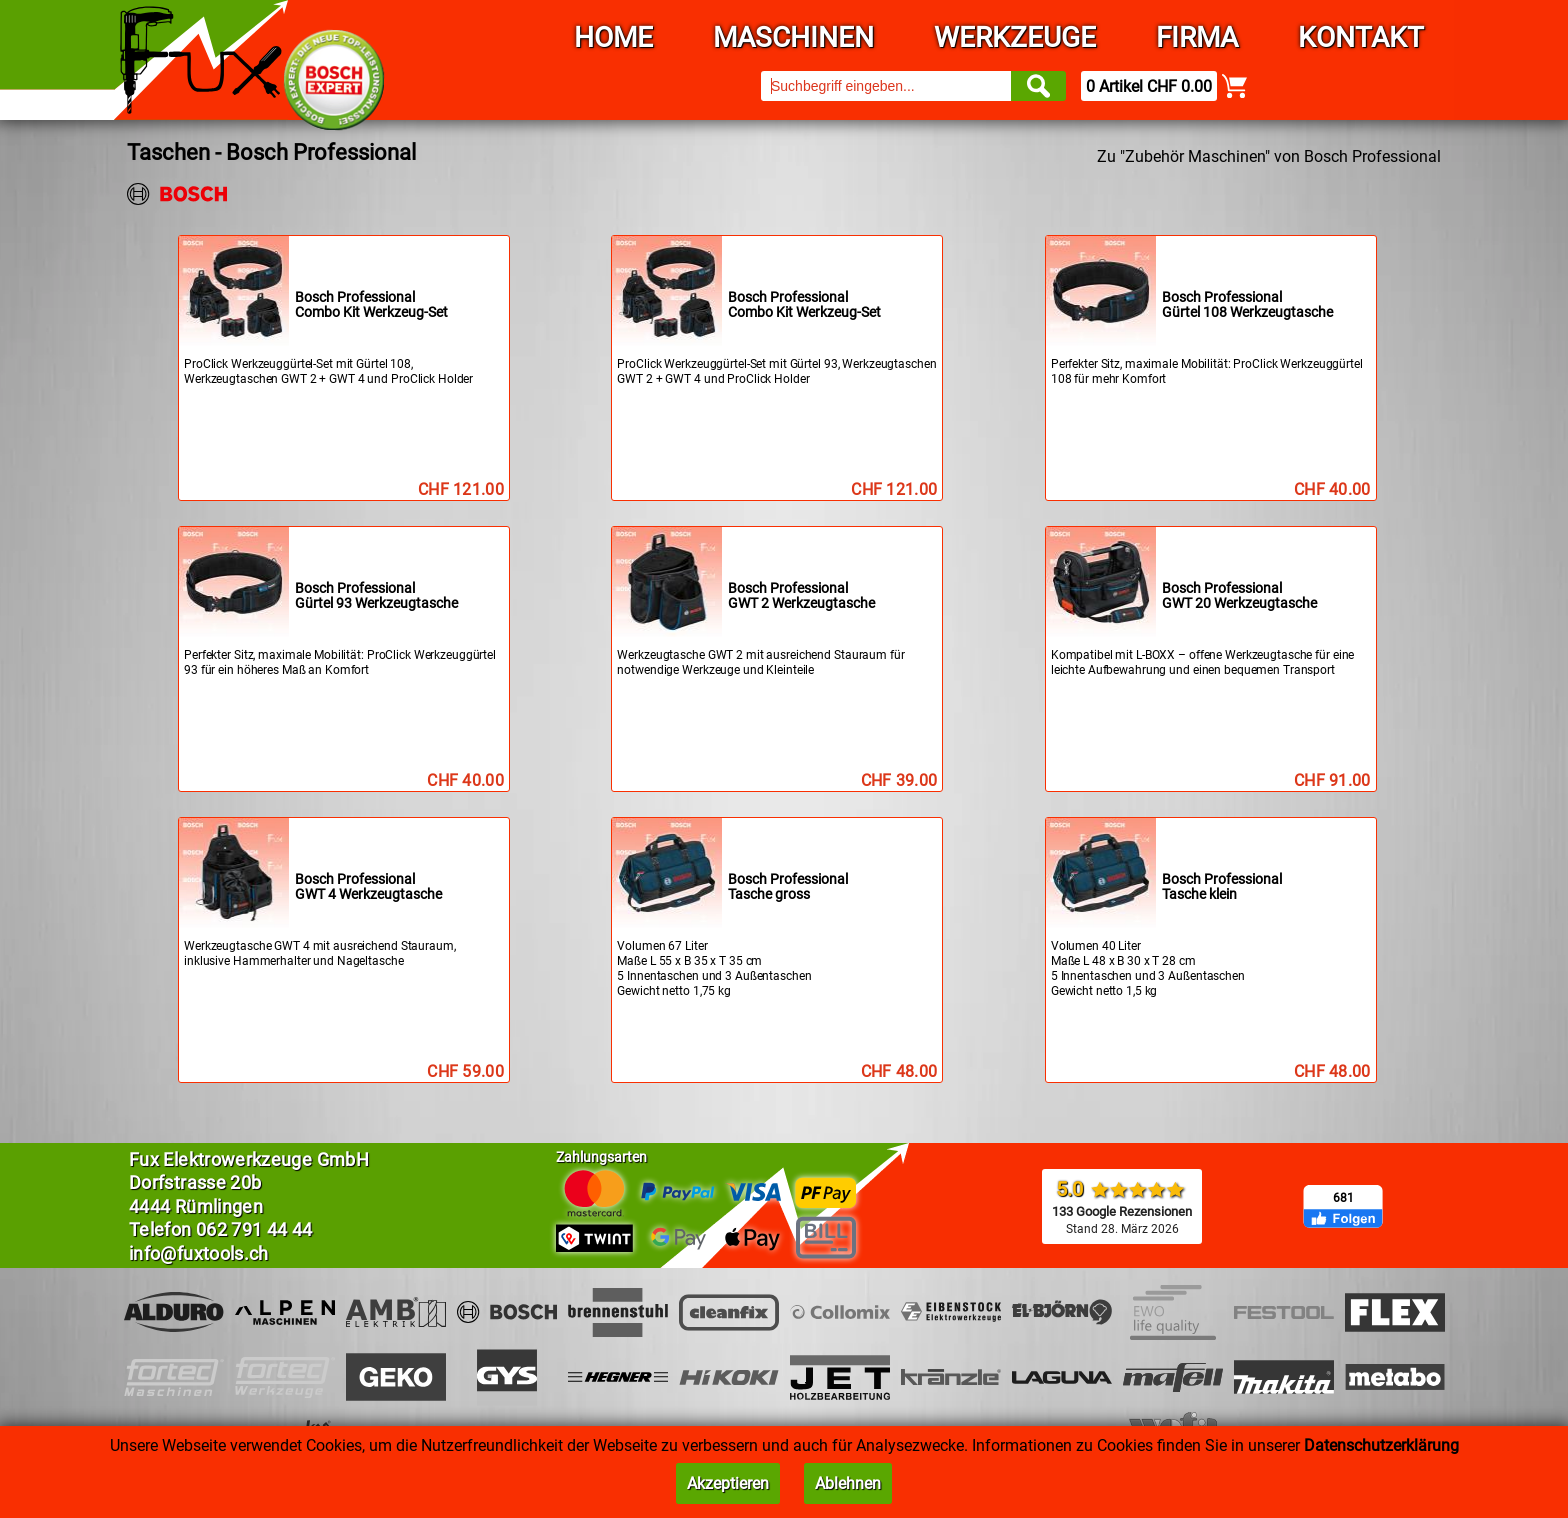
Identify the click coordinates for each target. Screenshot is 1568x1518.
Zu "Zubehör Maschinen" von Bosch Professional (1269, 156)
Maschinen (793, 37)
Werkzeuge (1015, 37)
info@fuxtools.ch (199, 1253)
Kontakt (1361, 37)
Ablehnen (848, 1483)
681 (1343, 1198)
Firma (1197, 37)
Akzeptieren (728, 1483)
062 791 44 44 (254, 1229)
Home (613, 37)
